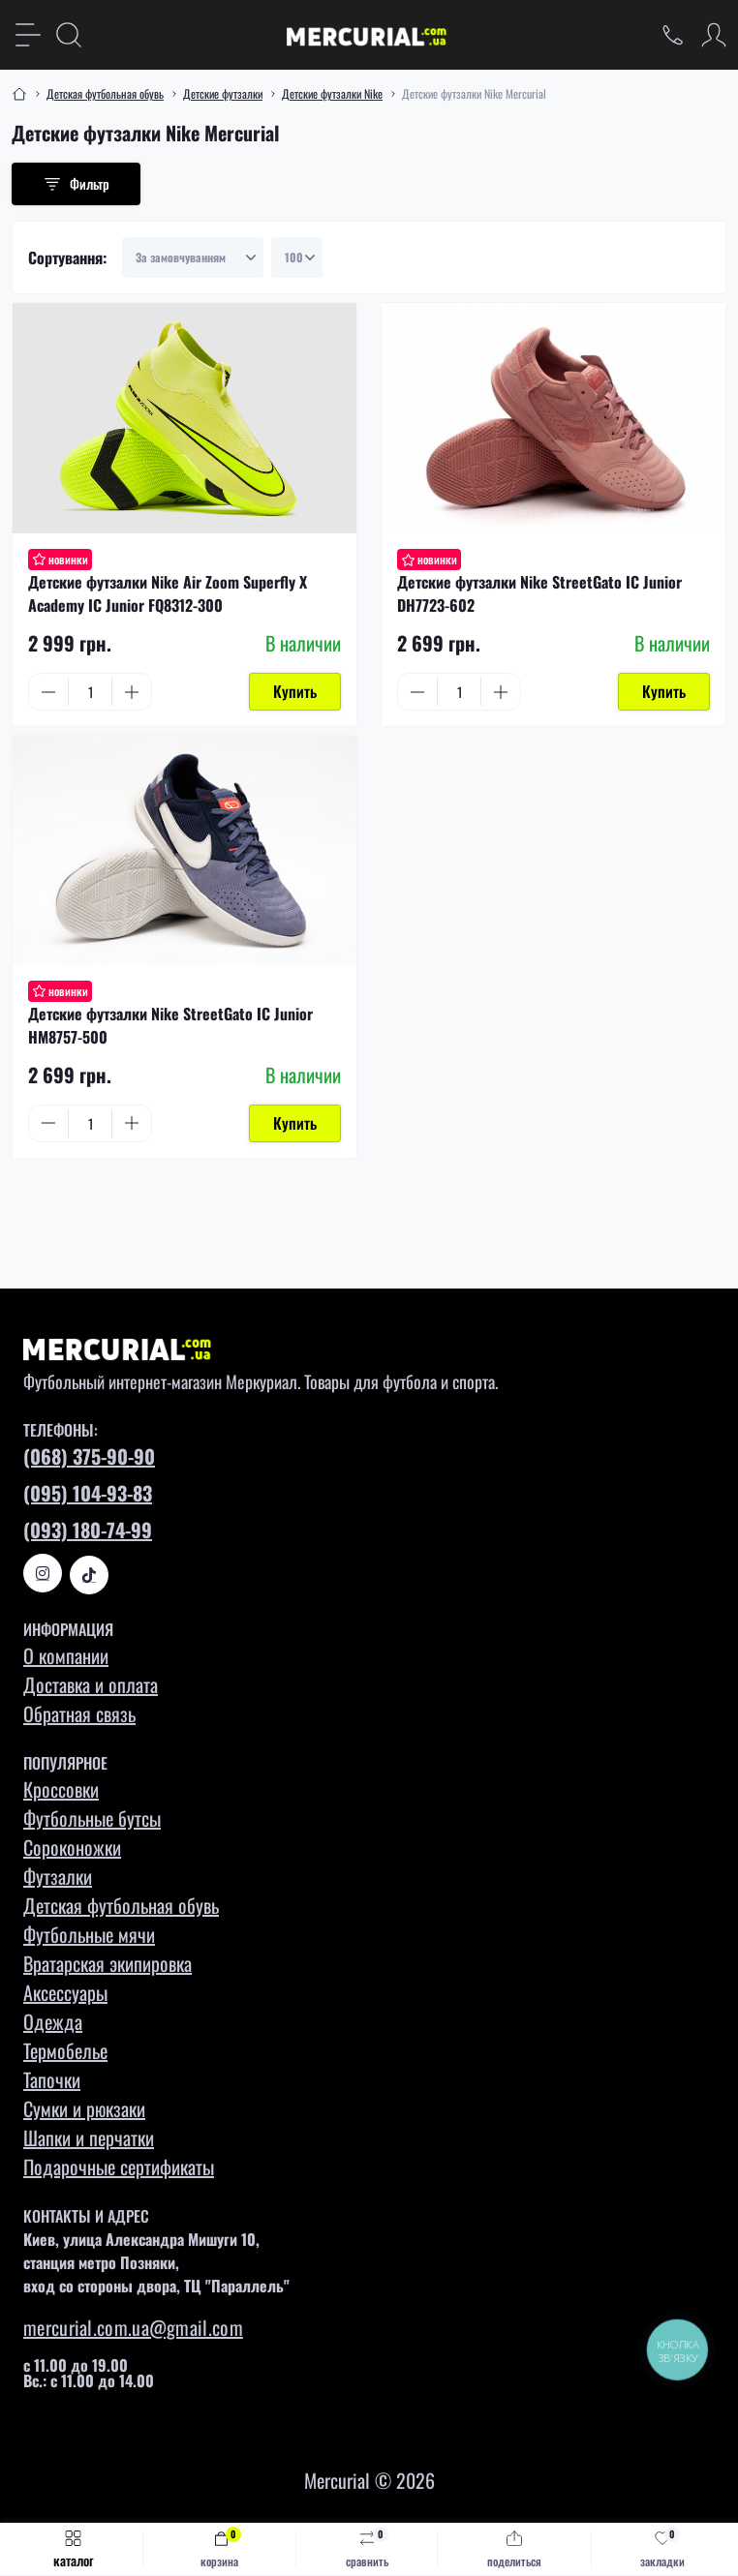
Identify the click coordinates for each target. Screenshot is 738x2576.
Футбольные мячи (89, 1934)
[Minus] (48, 692)
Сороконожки (72, 1847)
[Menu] (28, 34)
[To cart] (295, 692)
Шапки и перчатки (88, 2137)
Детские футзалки (222, 93)
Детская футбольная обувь (105, 93)
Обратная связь (79, 1713)
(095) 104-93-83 (87, 1492)
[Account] (713, 34)
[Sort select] (192, 257)
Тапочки (51, 2079)
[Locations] (673, 34)
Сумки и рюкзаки (84, 2108)
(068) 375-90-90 (89, 1455)
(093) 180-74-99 (87, 1529)
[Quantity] (90, 692)
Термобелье (65, 2050)
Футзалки (57, 1876)
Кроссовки (61, 1788)
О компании (65, 1655)
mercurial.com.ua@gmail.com (133, 2327)
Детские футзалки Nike (332, 93)
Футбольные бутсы (92, 1818)
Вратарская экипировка (107, 1963)
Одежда (52, 2021)
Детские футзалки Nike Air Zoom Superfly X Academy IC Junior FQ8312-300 (167, 593)
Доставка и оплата (90, 1684)
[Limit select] (297, 257)
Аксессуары (65, 1992)
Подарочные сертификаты (118, 2166)
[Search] (68, 34)
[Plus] (131, 692)
